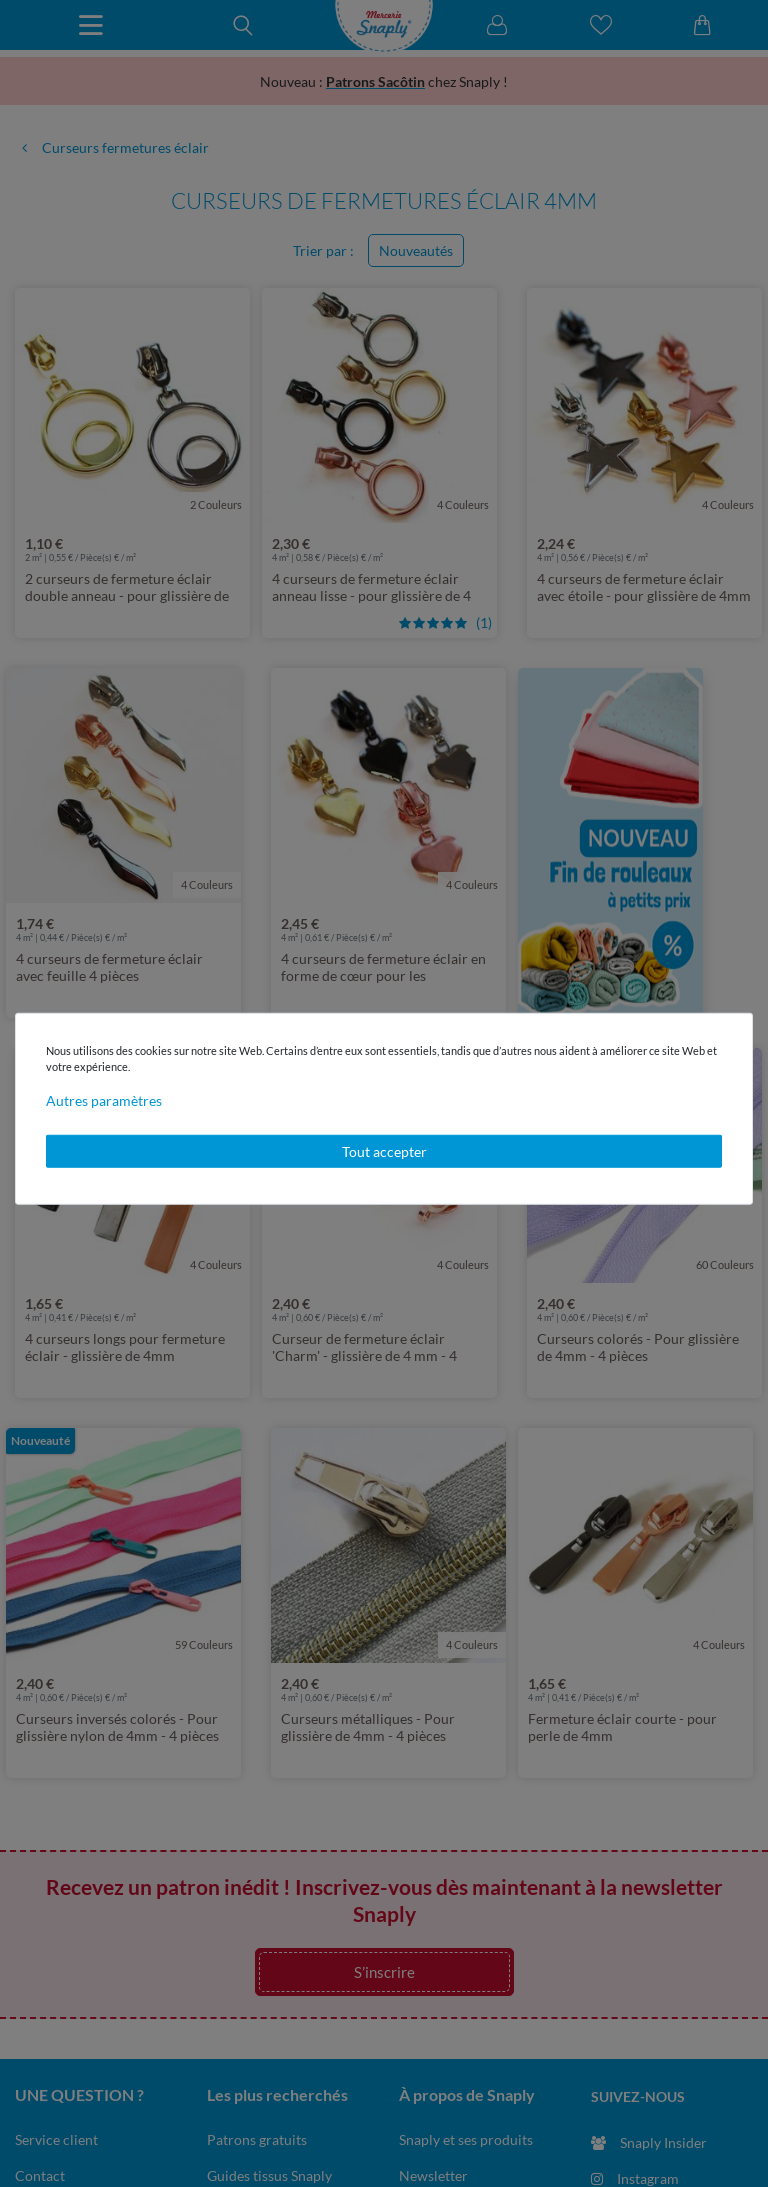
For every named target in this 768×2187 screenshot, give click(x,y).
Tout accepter (384, 1150)
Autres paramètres (104, 1099)
